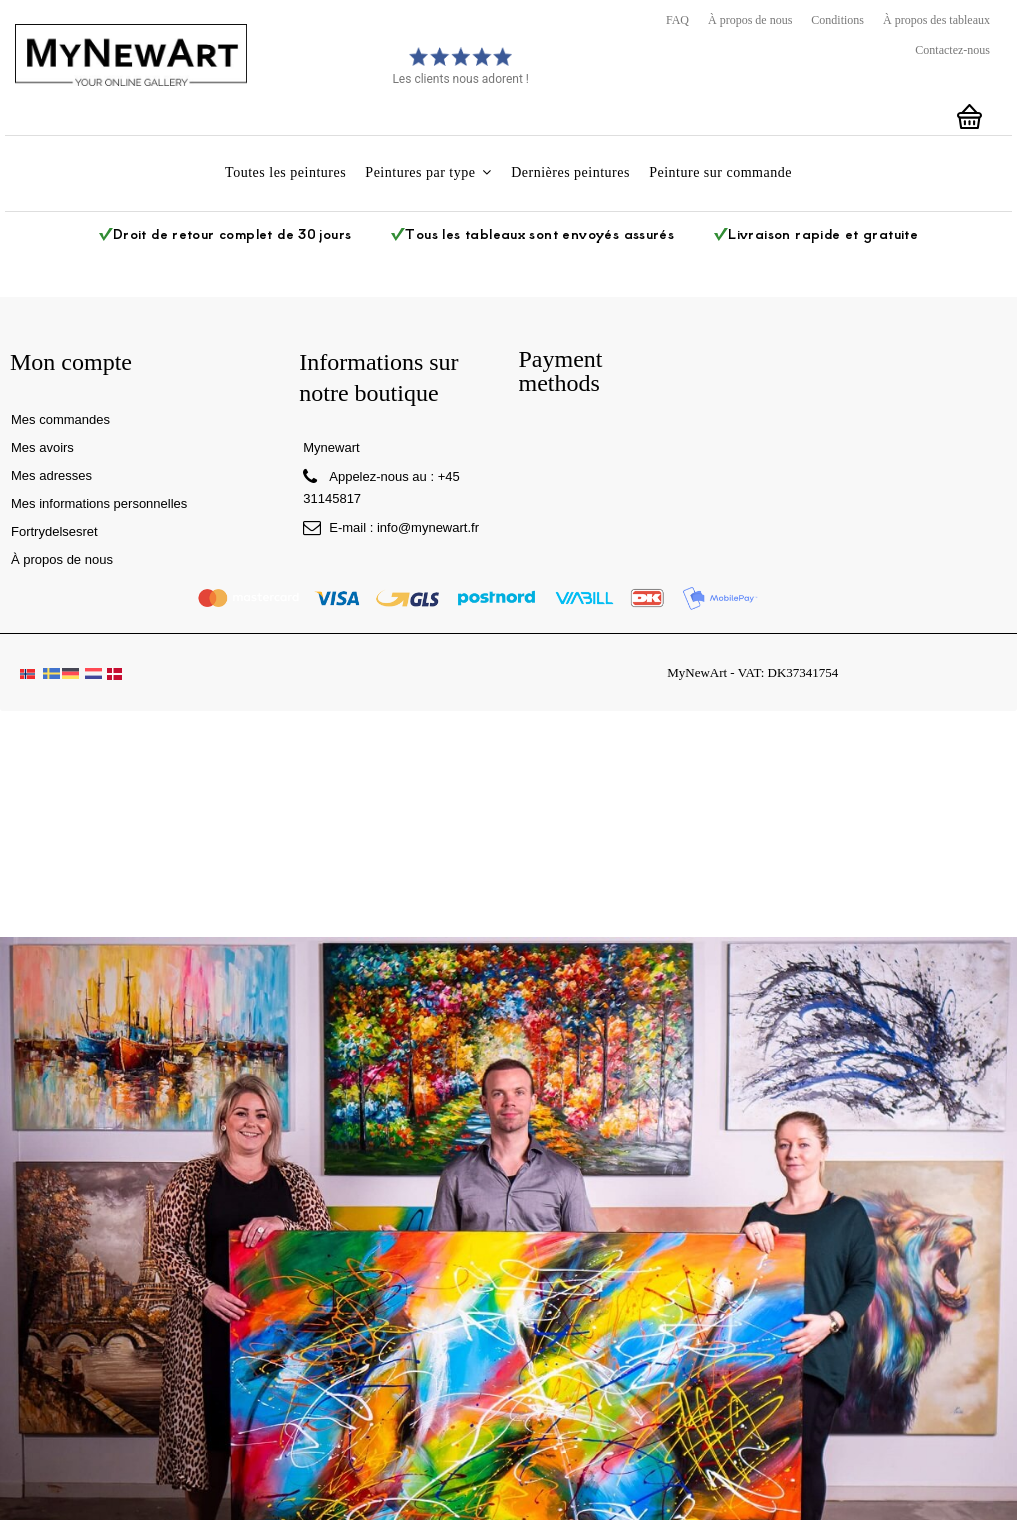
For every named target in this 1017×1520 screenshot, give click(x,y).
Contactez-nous (952, 50)
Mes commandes (60, 419)
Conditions (837, 20)
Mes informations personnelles (99, 503)
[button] (428, 173)
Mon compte (71, 362)
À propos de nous (750, 20)
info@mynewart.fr (428, 527)
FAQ (677, 20)
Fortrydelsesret (54, 531)
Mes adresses (51, 475)
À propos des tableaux (936, 20)
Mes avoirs (42, 447)
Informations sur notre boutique (378, 377)
